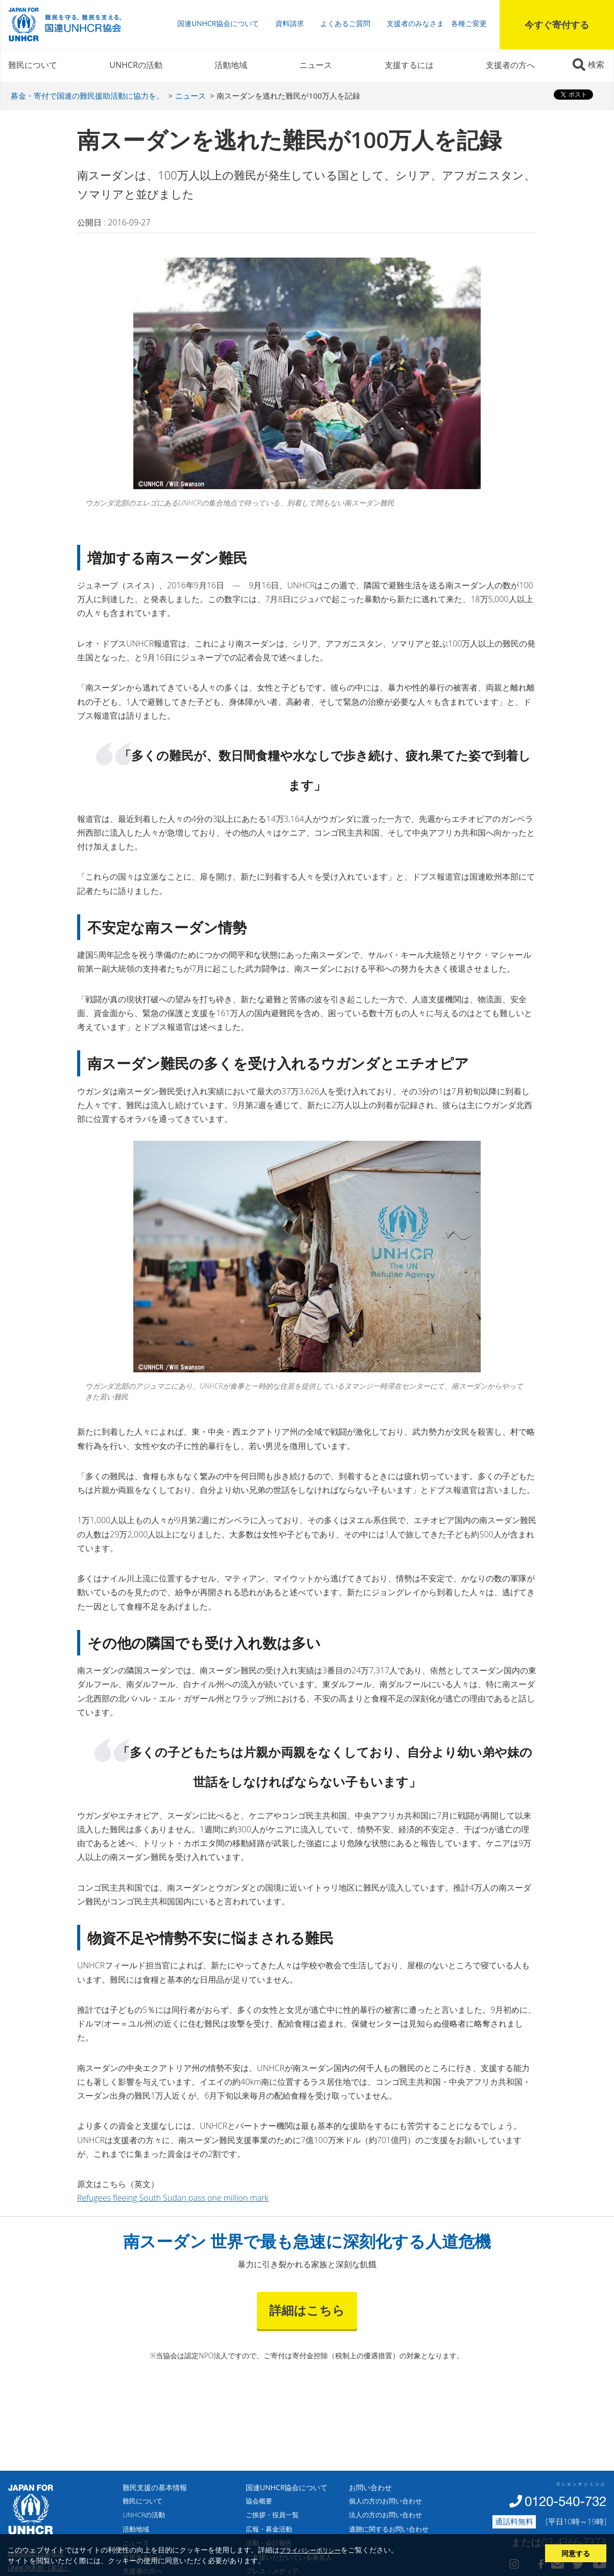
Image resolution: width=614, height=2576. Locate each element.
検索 (596, 64)
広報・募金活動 (269, 2529)
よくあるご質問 (345, 23)
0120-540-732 (565, 2501)
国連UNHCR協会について (218, 23)
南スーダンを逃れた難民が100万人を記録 (288, 95)
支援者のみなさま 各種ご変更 (437, 23)
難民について (32, 65)
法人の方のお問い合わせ (385, 2514)
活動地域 (231, 65)
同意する (575, 2553)
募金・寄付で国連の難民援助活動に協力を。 (87, 95)
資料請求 (289, 23)
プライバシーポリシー (310, 2550)
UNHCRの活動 (135, 65)
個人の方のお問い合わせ (385, 2500)
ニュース (315, 65)
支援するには (409, 65)
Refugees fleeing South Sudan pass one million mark (173, 2197)
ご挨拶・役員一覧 (272, 2514)
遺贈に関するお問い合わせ (389, 2529)
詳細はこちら (307, 2310)
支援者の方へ (510, 65)
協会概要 (259, 2500)
